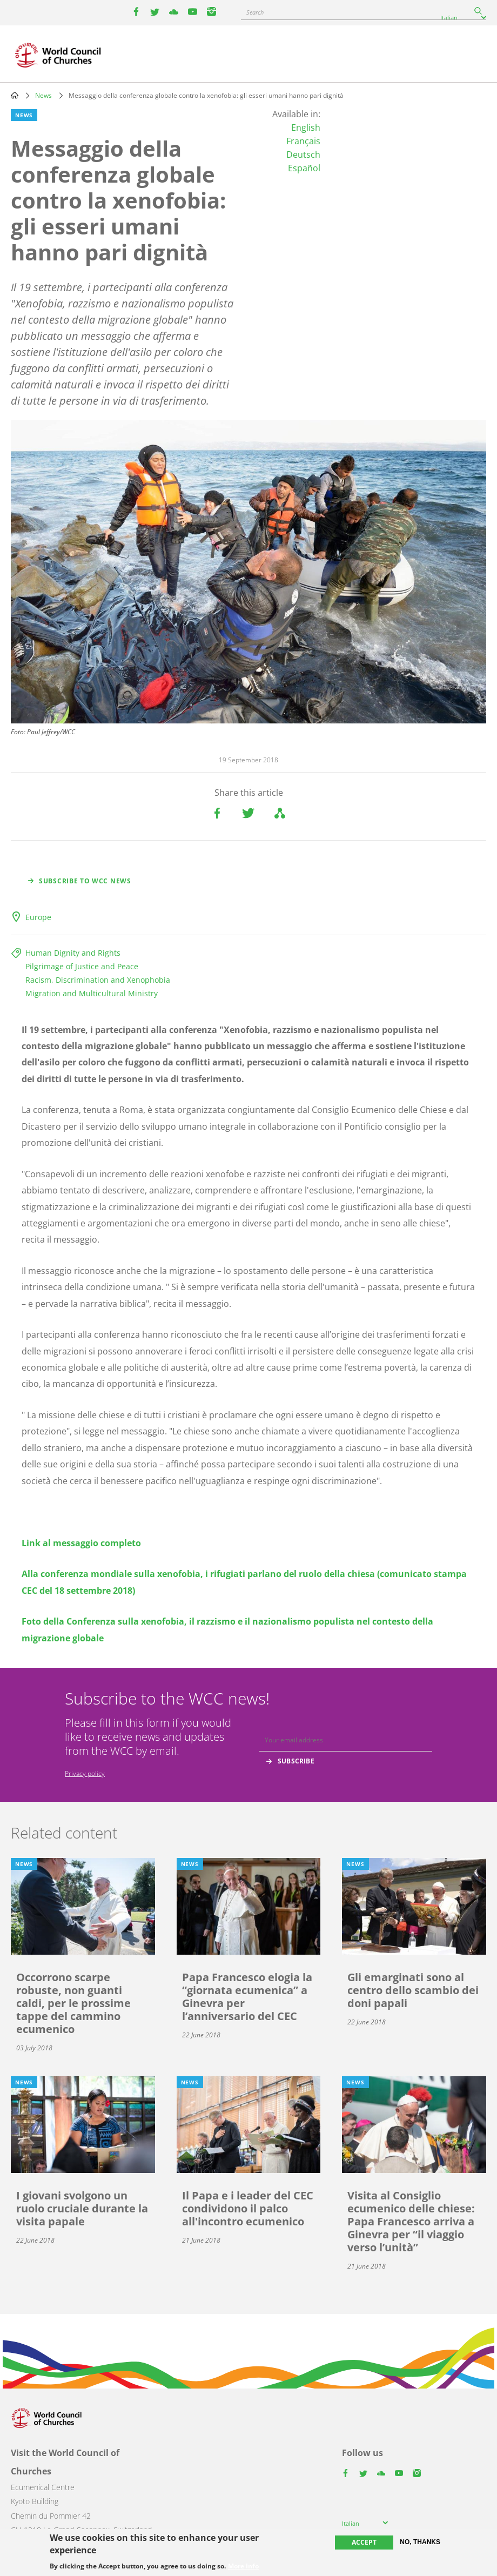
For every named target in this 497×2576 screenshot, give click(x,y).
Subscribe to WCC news (85, 881)
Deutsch (303, 154)
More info (243, 2566)
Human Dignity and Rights (72, 953)
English (305, 127)
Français (303, 141)
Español (304, 168)
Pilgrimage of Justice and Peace (81, 966)
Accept (364, 2542)
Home (14, 95)
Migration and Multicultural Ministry (91, 993)
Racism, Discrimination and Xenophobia (97, 980)
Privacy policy (85, 1773)
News (43, 95)
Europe (38, 917)
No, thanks (420, 2542)
